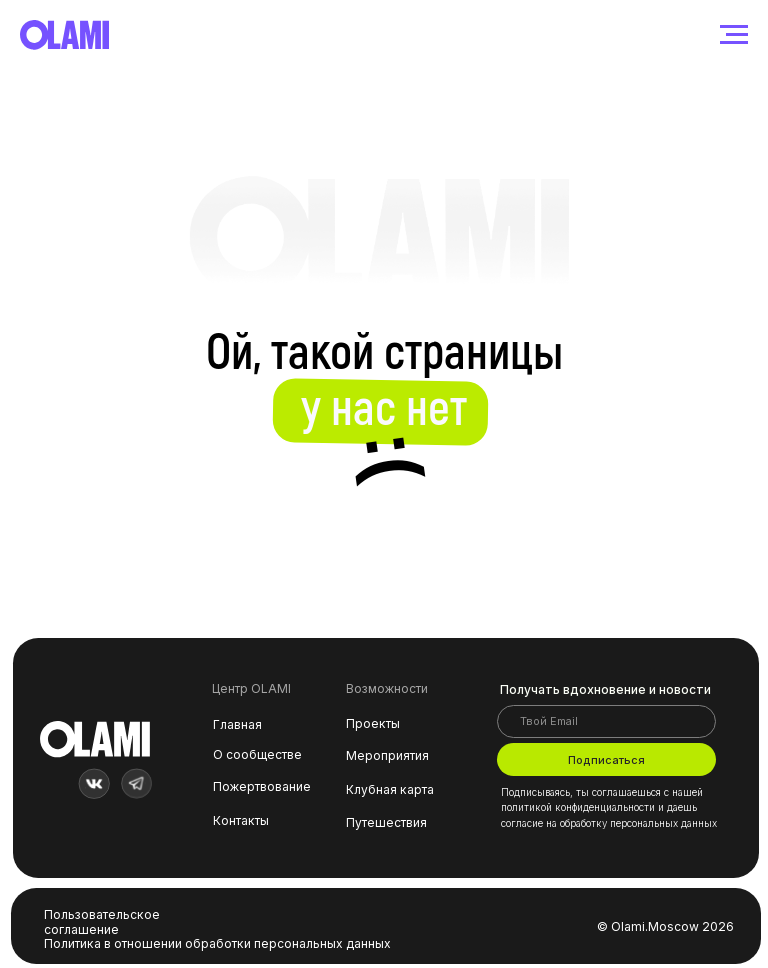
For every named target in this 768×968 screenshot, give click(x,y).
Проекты (373, 723)
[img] (94, 784)
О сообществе (257, 754)
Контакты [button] (241, 820)
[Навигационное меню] (734, 35)
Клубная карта (390, 789)
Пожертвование (262, 786)
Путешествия (386, 822)
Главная (237, 724)
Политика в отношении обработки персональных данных (217, 943)
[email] (606, 721)
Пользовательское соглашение (102, 922)
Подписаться (606, 760)
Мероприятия (387, 755)
